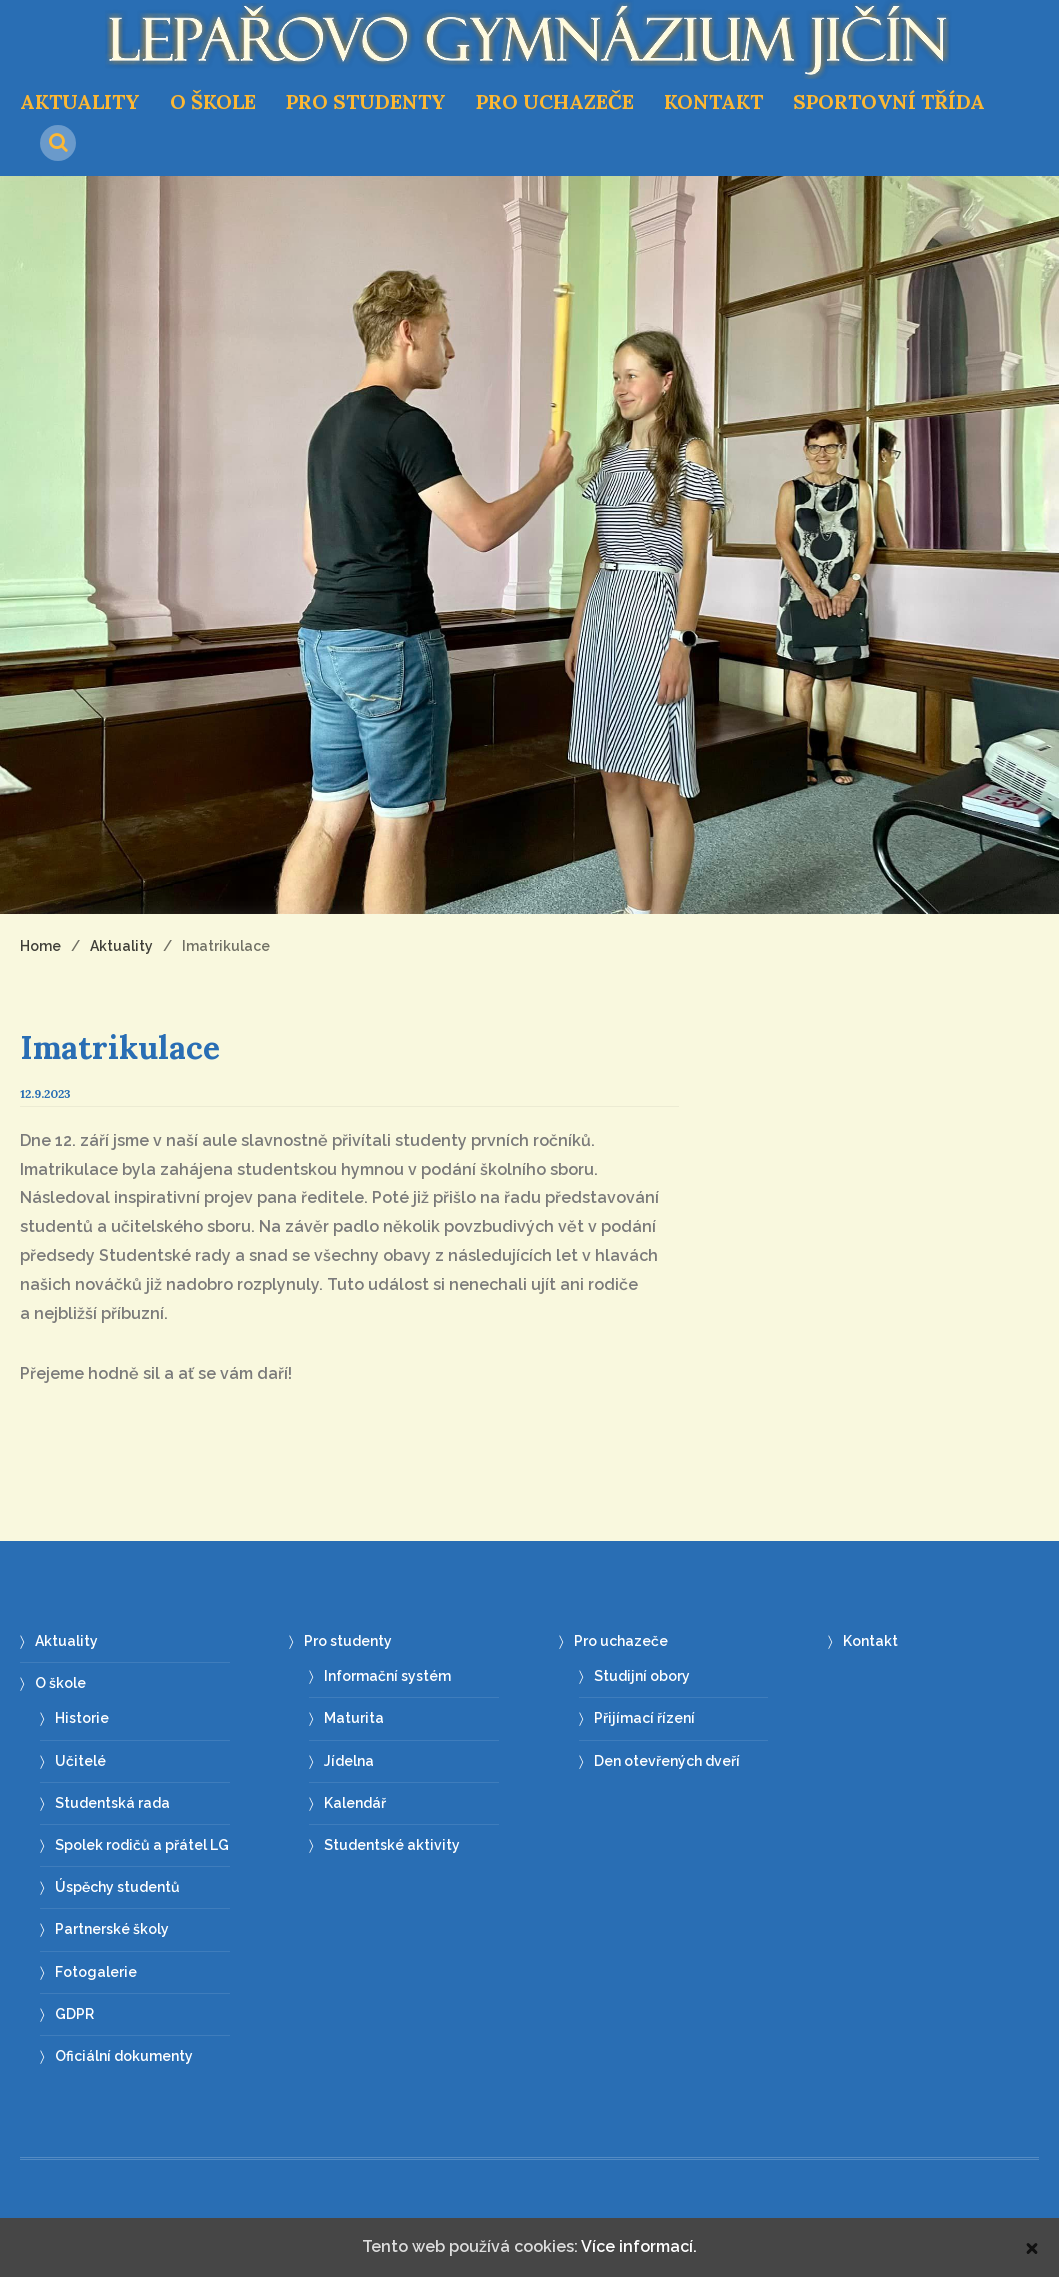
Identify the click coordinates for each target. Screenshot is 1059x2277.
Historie (82, 1718)
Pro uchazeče (555, 101)
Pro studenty (366, 101)
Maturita (354, 1718)
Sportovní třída (889, 101)
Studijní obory (642, 1676)
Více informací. (639, 2246)
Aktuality (80, 101)
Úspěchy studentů (117, 1887)
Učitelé (80, 1761)
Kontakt (713, 101)
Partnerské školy (112, 1929)
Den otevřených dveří (667, 1761)
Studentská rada (112, 1803)
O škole (213, 101)
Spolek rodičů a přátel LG (142, 1845)
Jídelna (349, 1761)
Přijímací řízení (644, 1718)
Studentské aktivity (392, 1845)
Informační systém (387, 1676)
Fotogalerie (96, 1972)
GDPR (74, 2014)
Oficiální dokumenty (124, 2056)
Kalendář (355, 1803)
